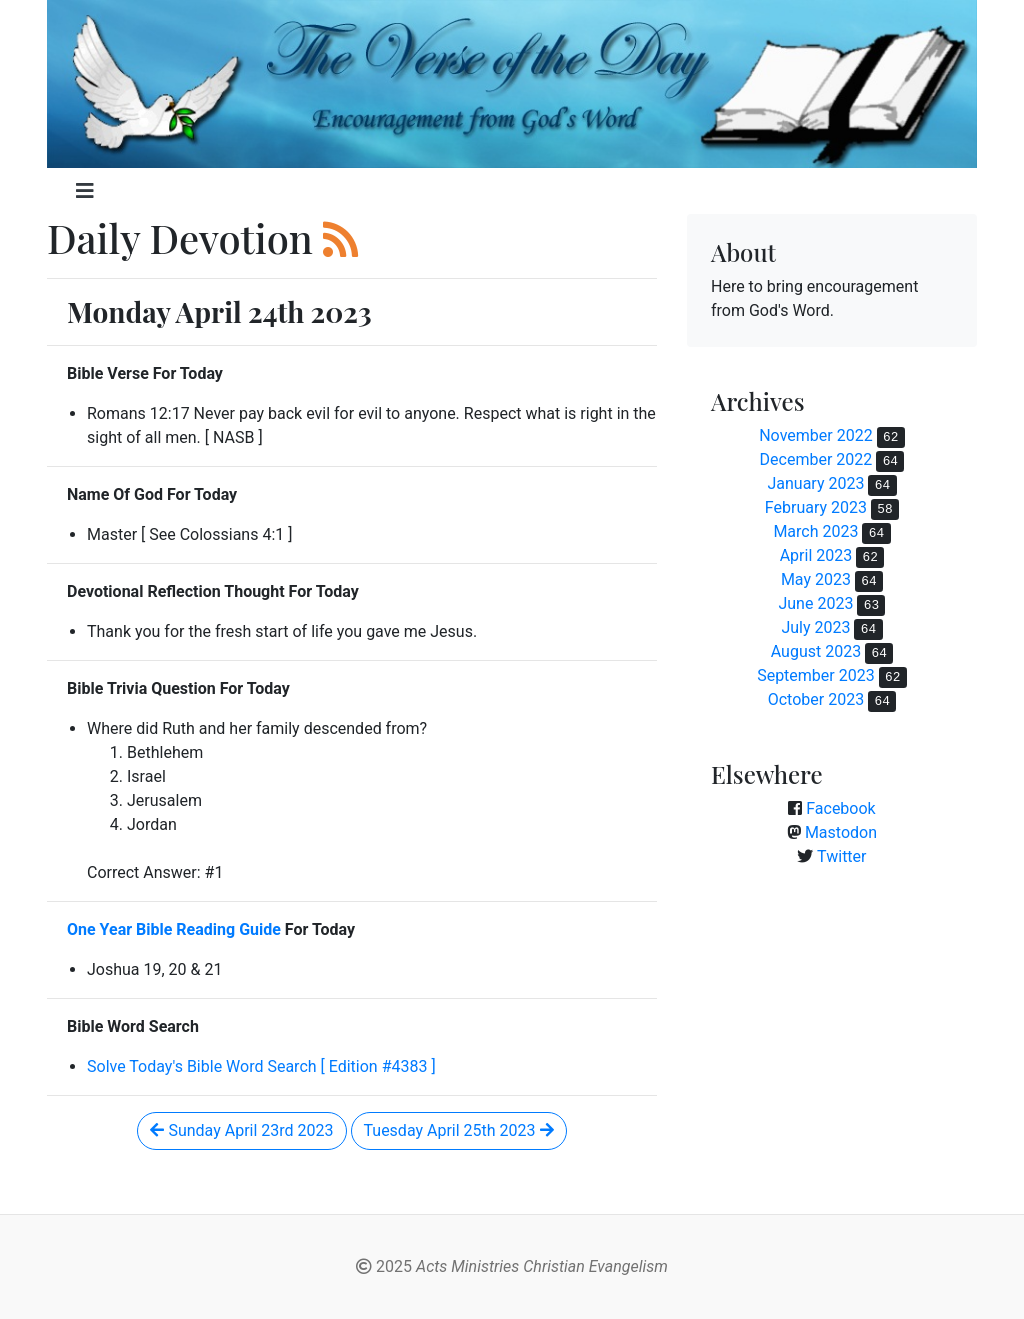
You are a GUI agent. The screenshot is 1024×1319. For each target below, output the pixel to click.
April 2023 (816, 555)
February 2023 (816, 507)
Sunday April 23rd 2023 (241, 1130)
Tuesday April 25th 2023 (459, 1130)
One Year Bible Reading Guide (174, 929)
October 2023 (816, 699)
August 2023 (816, 651)
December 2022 (816, 459)
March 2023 (815, 531)
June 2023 (815, 603)
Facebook (840, 808)
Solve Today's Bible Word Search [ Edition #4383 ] (261, 1066)
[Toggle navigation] (85, 191)
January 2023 (815, 483)
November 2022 (815, 435)
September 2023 (816, 675)
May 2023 (816, 579)
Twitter (841, 856)
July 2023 (815, 627)
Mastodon (841, 832)
